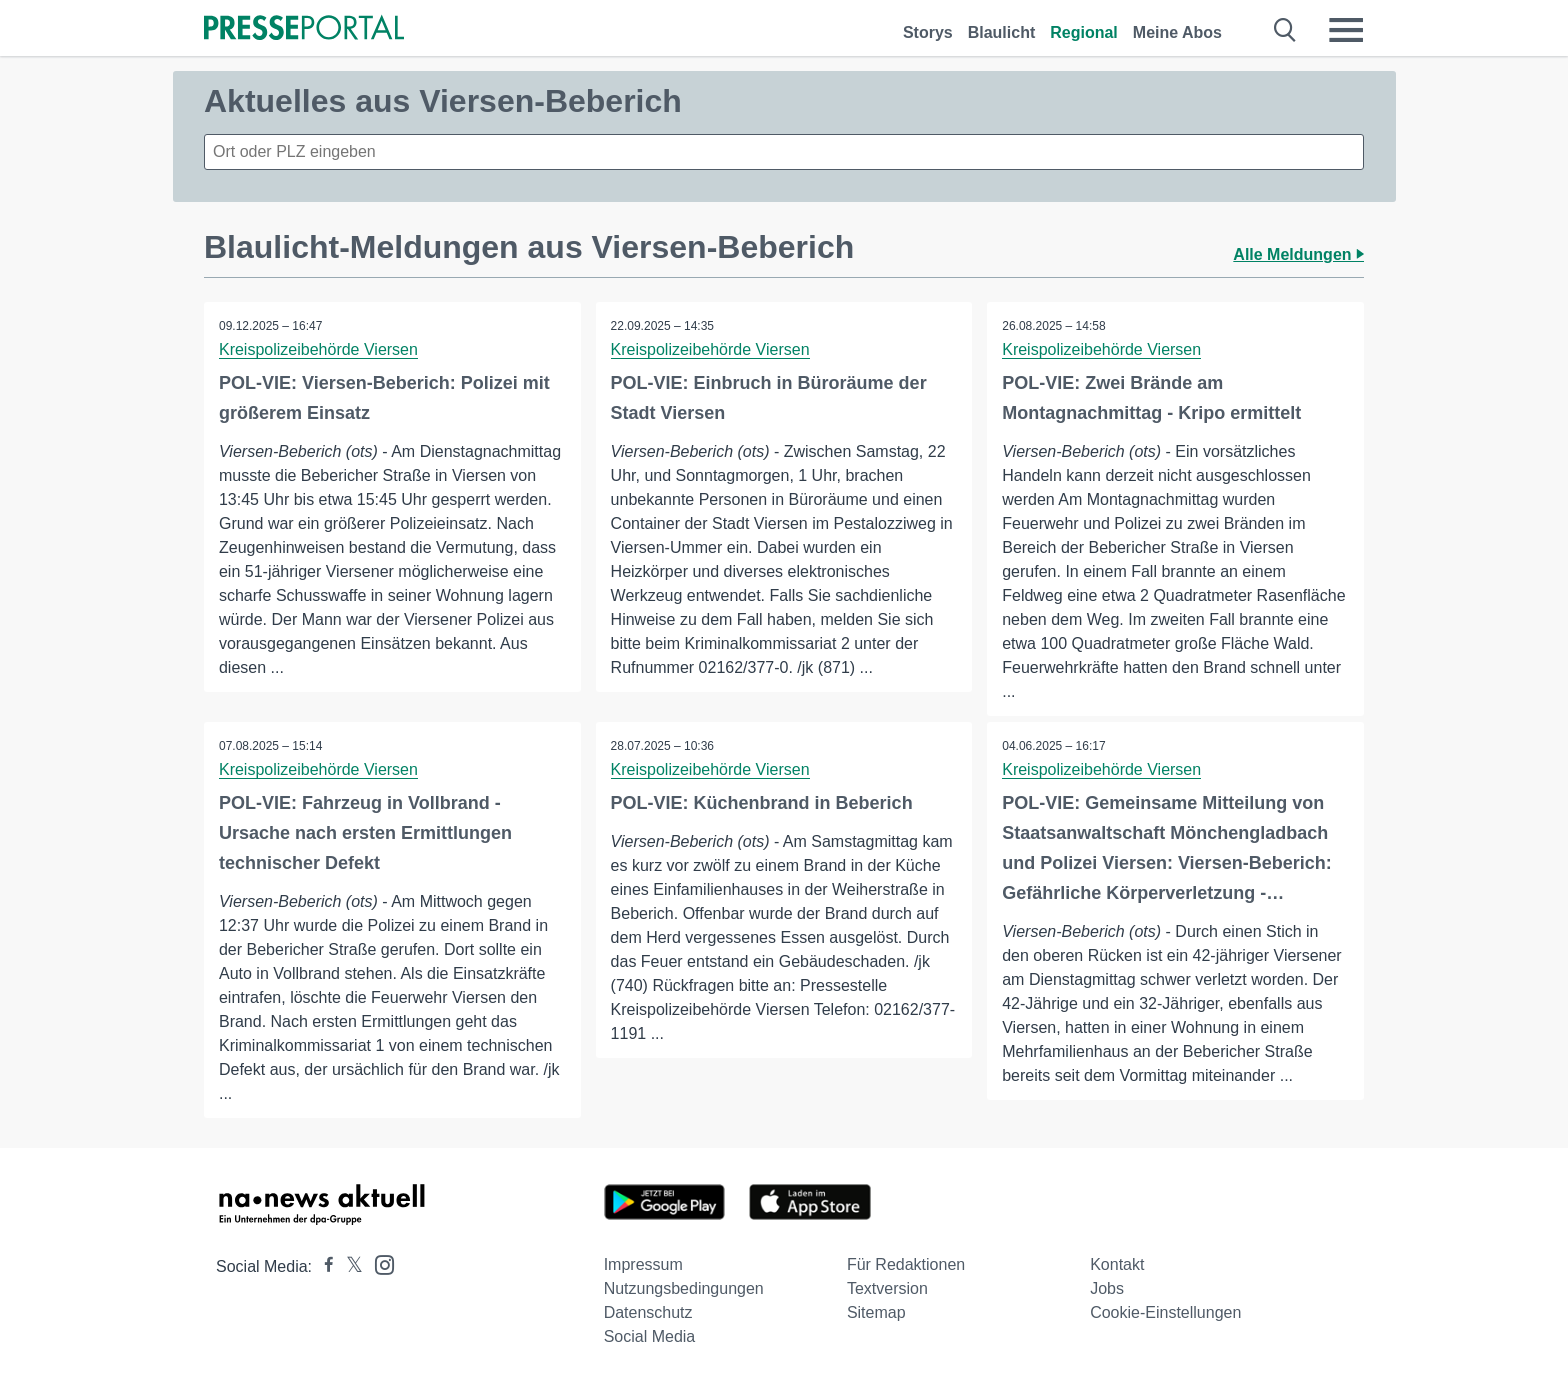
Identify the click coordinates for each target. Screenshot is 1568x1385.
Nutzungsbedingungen (684, 1288)
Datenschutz (648, 1312)
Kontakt (1117, 1264)
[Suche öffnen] (1285, 30)
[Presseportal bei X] (348, 1266)
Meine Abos (1177, 32)
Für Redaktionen (906, 1264)
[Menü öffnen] (1346, 30)
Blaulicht (1002, 32)
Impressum (643, 1264)
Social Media (650, 1336)
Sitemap (876, 1312)
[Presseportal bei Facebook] (323, 1266)
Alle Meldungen (1298, 254)
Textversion (887, 1288)
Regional (1084, 32)
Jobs (1107, 1288)
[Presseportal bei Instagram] (378, 1263)
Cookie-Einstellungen (1165, 1312)
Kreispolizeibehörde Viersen (318, 349)
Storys (928, 32)
